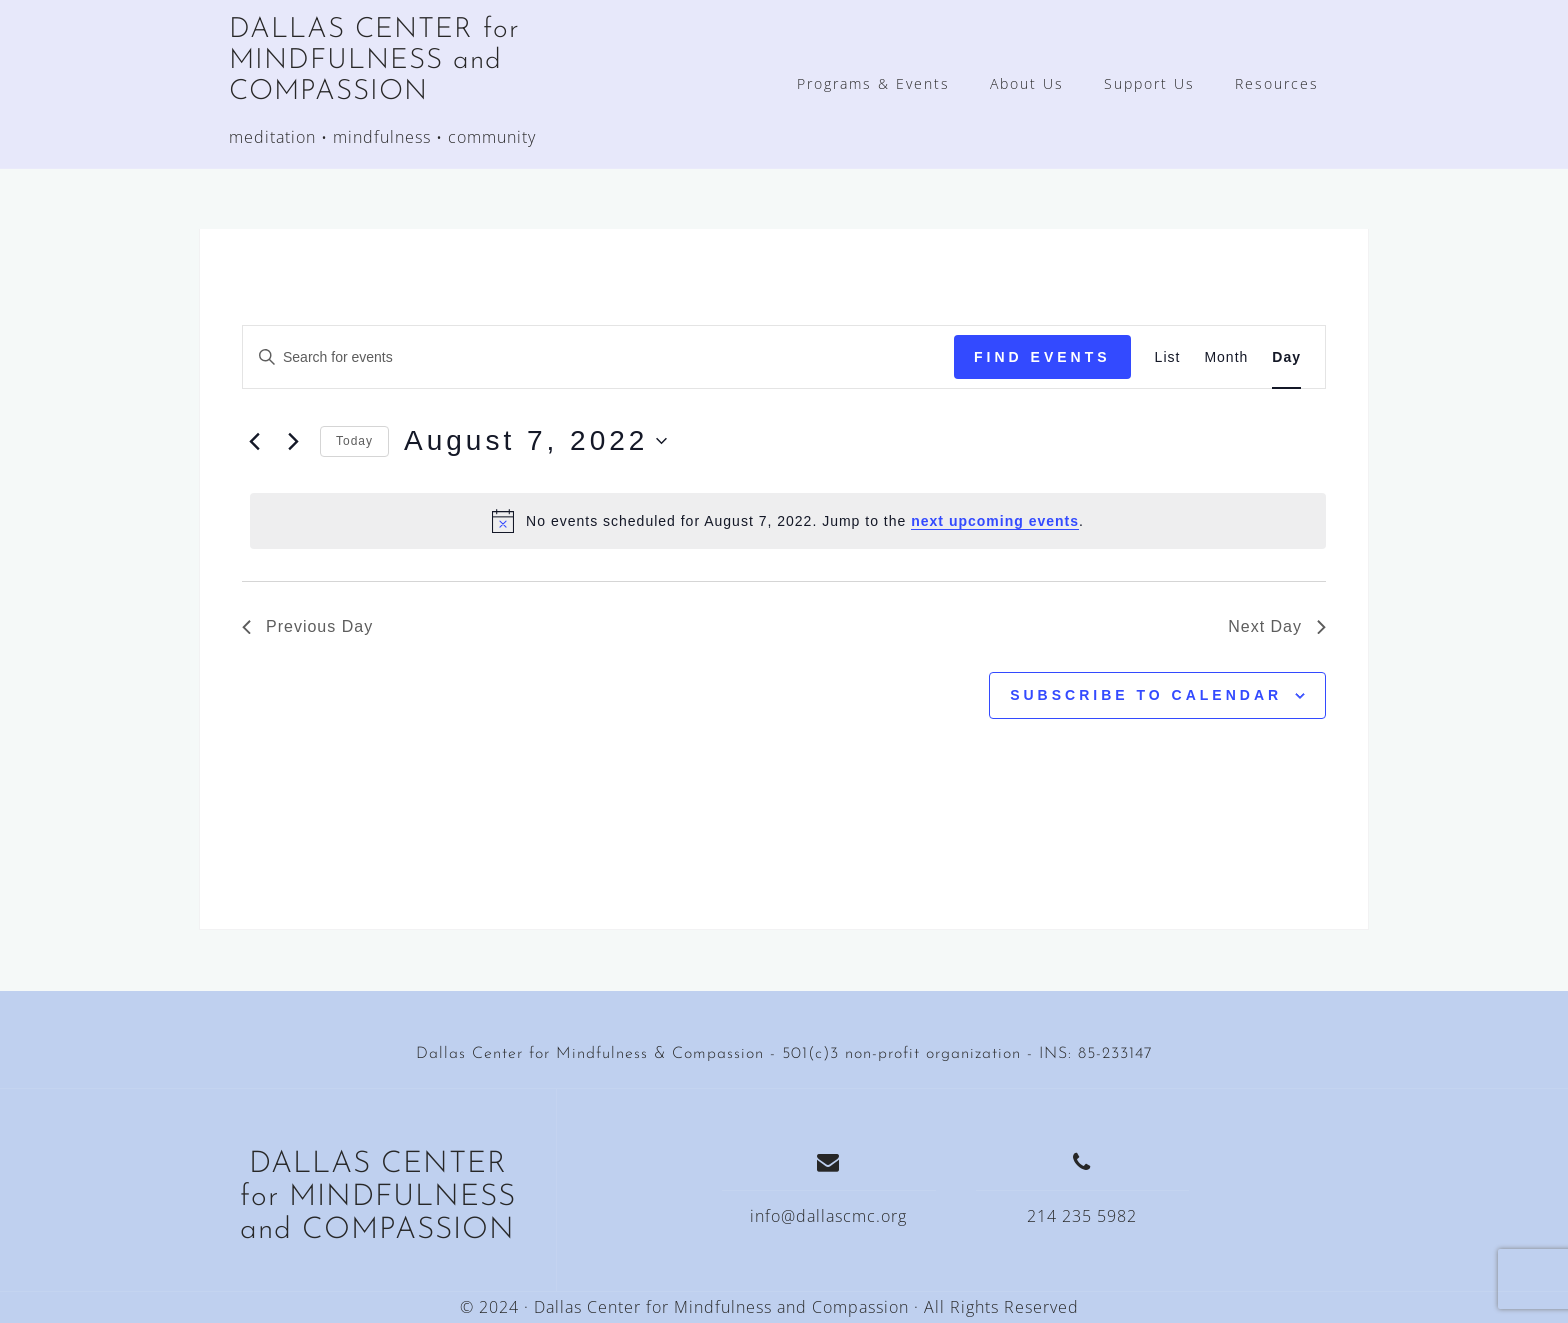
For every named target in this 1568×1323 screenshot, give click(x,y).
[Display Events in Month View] (1226, 357)
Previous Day (307, 626)
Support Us (1149, 83)
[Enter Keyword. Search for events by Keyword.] (598, 357)
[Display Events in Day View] (1286, 357)
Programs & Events (873, 83)
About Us (1027, 83)
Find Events (1042, 357)
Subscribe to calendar (1146, 695)
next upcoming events (995, 521)
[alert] (788, 521)
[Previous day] (254, 441)
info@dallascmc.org (828, 1216)
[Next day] (293, 441)
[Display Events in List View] (1168, 357)
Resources (1277, 83)
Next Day (1277, 626)
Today (354, 441)
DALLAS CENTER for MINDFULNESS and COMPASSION (374, 61)
